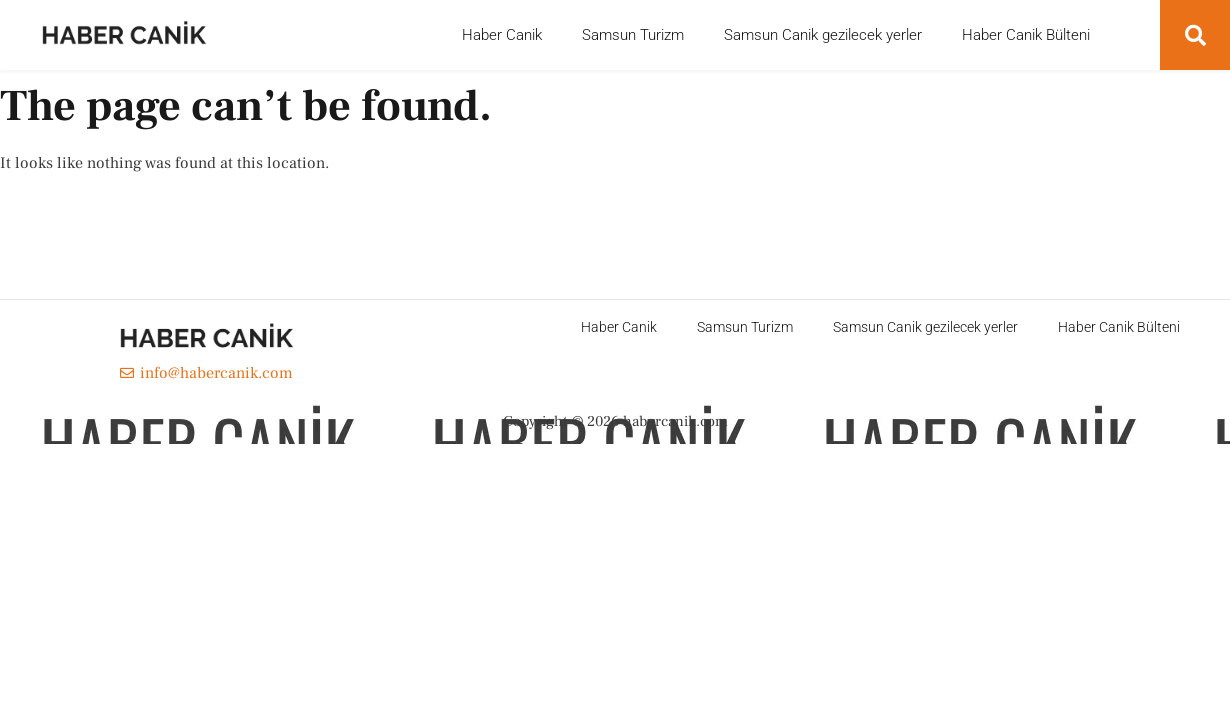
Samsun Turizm (633, 35)
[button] (1195, 35)
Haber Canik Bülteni (1026, 35)
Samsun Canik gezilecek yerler (823, 35)
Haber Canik (502, 35)
